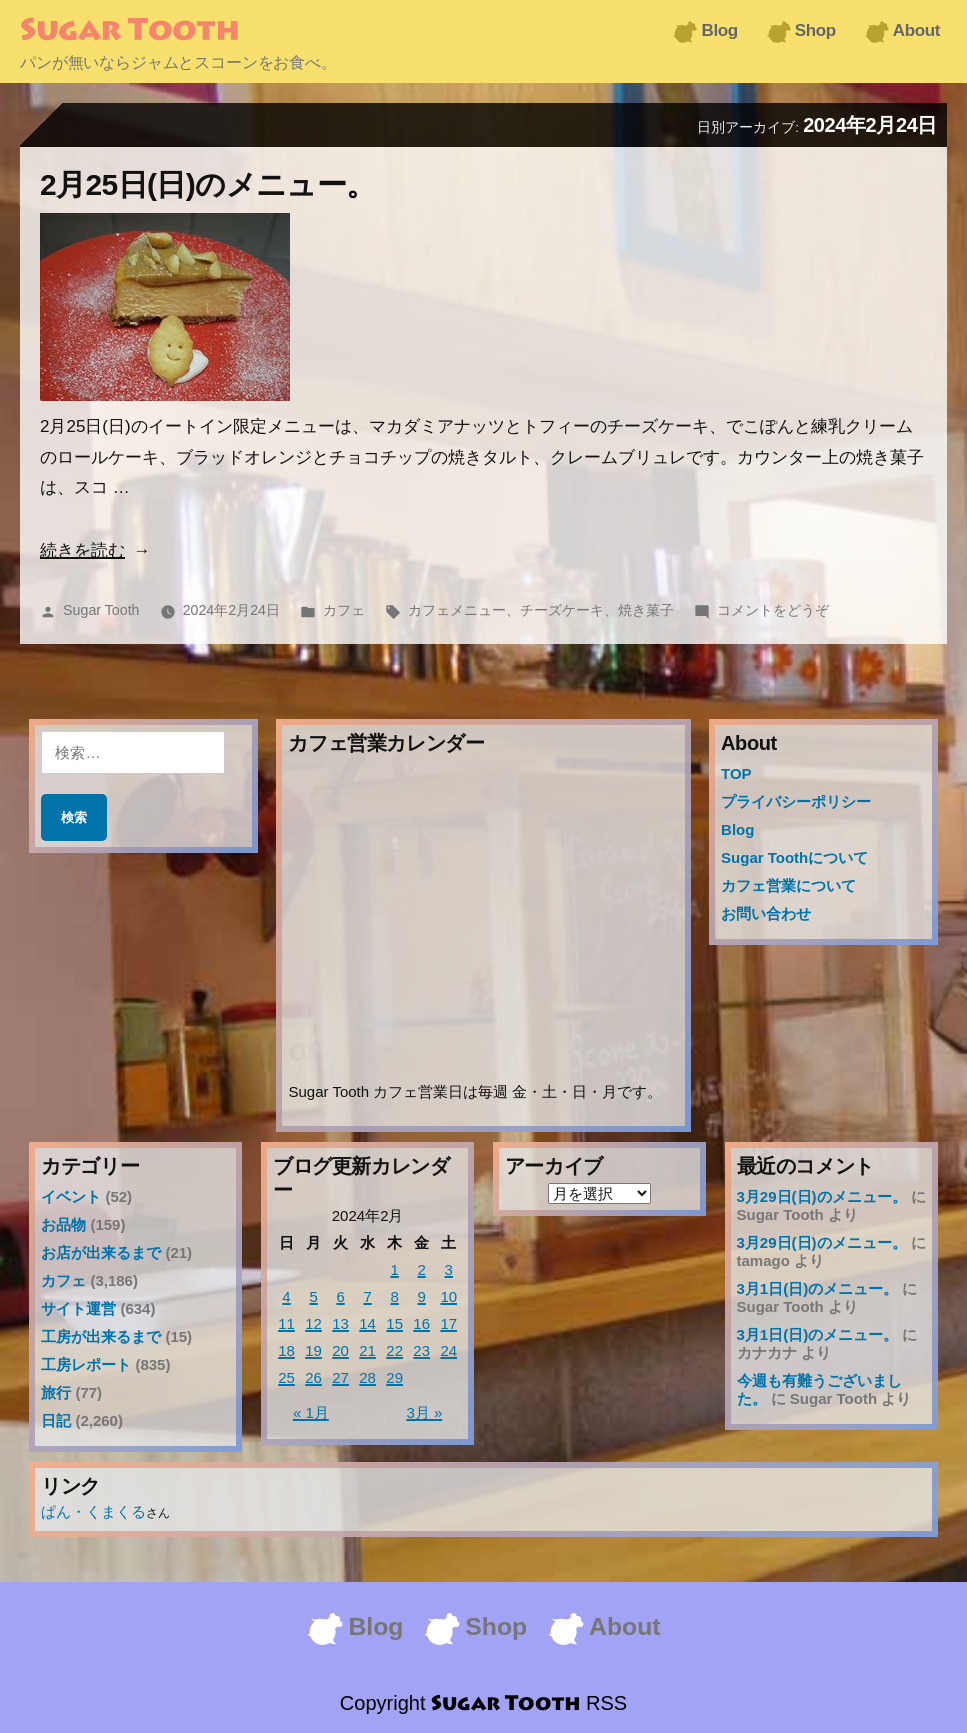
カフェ (344, 610)
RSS (606, 1703)
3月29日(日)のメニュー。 (822, 1196)
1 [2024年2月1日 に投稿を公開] (394, 1269)
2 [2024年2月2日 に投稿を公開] (422, 1269)
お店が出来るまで (101, 1252)
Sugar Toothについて (794, 857)
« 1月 (311, 1412)
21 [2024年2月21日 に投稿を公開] (367, 1350)
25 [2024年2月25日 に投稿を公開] (286, 1377)
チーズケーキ (562, 610)
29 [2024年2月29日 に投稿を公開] (394, 1377)
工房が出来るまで (101, 1336)
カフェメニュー (457, 610)
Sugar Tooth (129, 32)
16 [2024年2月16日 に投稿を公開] (421, 1323)
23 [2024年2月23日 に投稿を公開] (421, 1350)
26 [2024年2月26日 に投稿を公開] (313, 1377)
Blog (719, 30)
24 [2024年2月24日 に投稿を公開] (448, 1350)
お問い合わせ (766, 913)
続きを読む (82, 550)
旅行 (56, 1392)
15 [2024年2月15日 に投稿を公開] (394, 1323)
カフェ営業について (788, 885)
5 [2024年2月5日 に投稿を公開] (313, 1296)
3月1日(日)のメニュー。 (818, 1288)
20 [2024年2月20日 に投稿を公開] (340, 1350)
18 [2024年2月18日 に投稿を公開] (286, 1350)
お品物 (63, 1224)
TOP (736, 773)
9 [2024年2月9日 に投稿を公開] (422, 1296)
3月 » (424, 1412)
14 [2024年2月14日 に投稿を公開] (367, 1323)
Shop (815, 30)
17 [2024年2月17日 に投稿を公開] (448, 1323)
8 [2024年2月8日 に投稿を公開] (394, 1296)
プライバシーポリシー (796, 801)
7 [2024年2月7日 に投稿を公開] (367, 1296)
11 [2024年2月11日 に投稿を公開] (286, 1323)
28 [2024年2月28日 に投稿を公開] (367, 1377)
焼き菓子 (646, 610)
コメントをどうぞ (773, 610)
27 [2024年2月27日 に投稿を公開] (340, 1377)
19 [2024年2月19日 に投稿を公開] (313, 1350)
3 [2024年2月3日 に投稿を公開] (449, 1269)
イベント (71, 1196)
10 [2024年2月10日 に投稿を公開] (448, 1296)
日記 (56, 1420)
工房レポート (86, 1364)
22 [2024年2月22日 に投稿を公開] (394, 1350)
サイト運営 (78, 1308)
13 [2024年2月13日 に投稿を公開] (340, 1323)
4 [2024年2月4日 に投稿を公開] (286, 1296)
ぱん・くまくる (93, 1511)
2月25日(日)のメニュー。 (208, 184)
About (916, 30)
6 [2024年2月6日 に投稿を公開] (340, 1296)
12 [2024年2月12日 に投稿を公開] (313, 1323)
